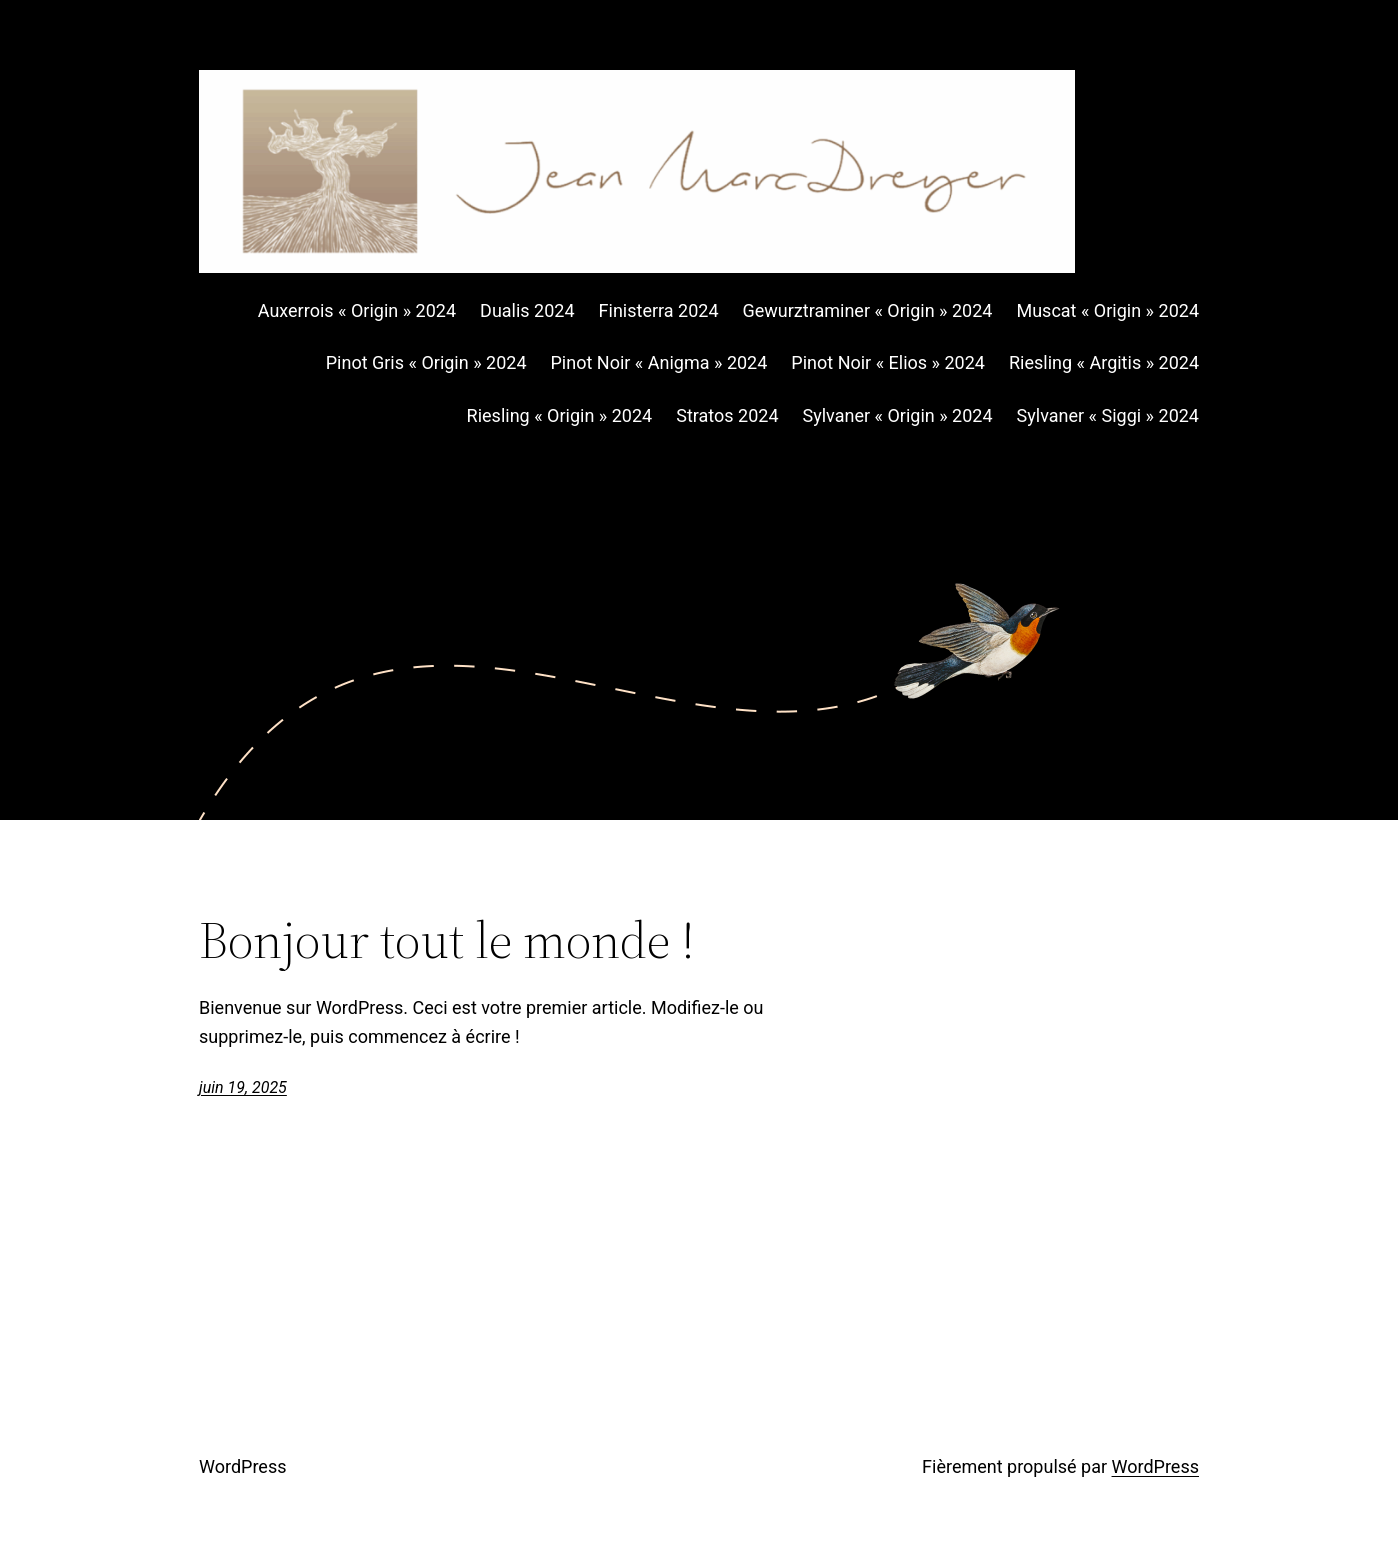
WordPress (242, 1466)
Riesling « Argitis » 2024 (1104, 362)
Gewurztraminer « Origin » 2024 (868, 310)
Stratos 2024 (727, 415)
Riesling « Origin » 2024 (560, 415)
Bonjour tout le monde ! (447, 940)
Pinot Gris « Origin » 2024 (426, 362)
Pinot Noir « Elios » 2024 (888, 362)
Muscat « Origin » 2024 (1107, 310)
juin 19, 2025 (243, 1087)
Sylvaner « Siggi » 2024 (1108, 415)
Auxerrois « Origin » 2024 (357, 310)
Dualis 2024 (527, 310)
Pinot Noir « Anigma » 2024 (659, 362)
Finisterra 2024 (659, 310)
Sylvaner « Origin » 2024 (898, 415)
